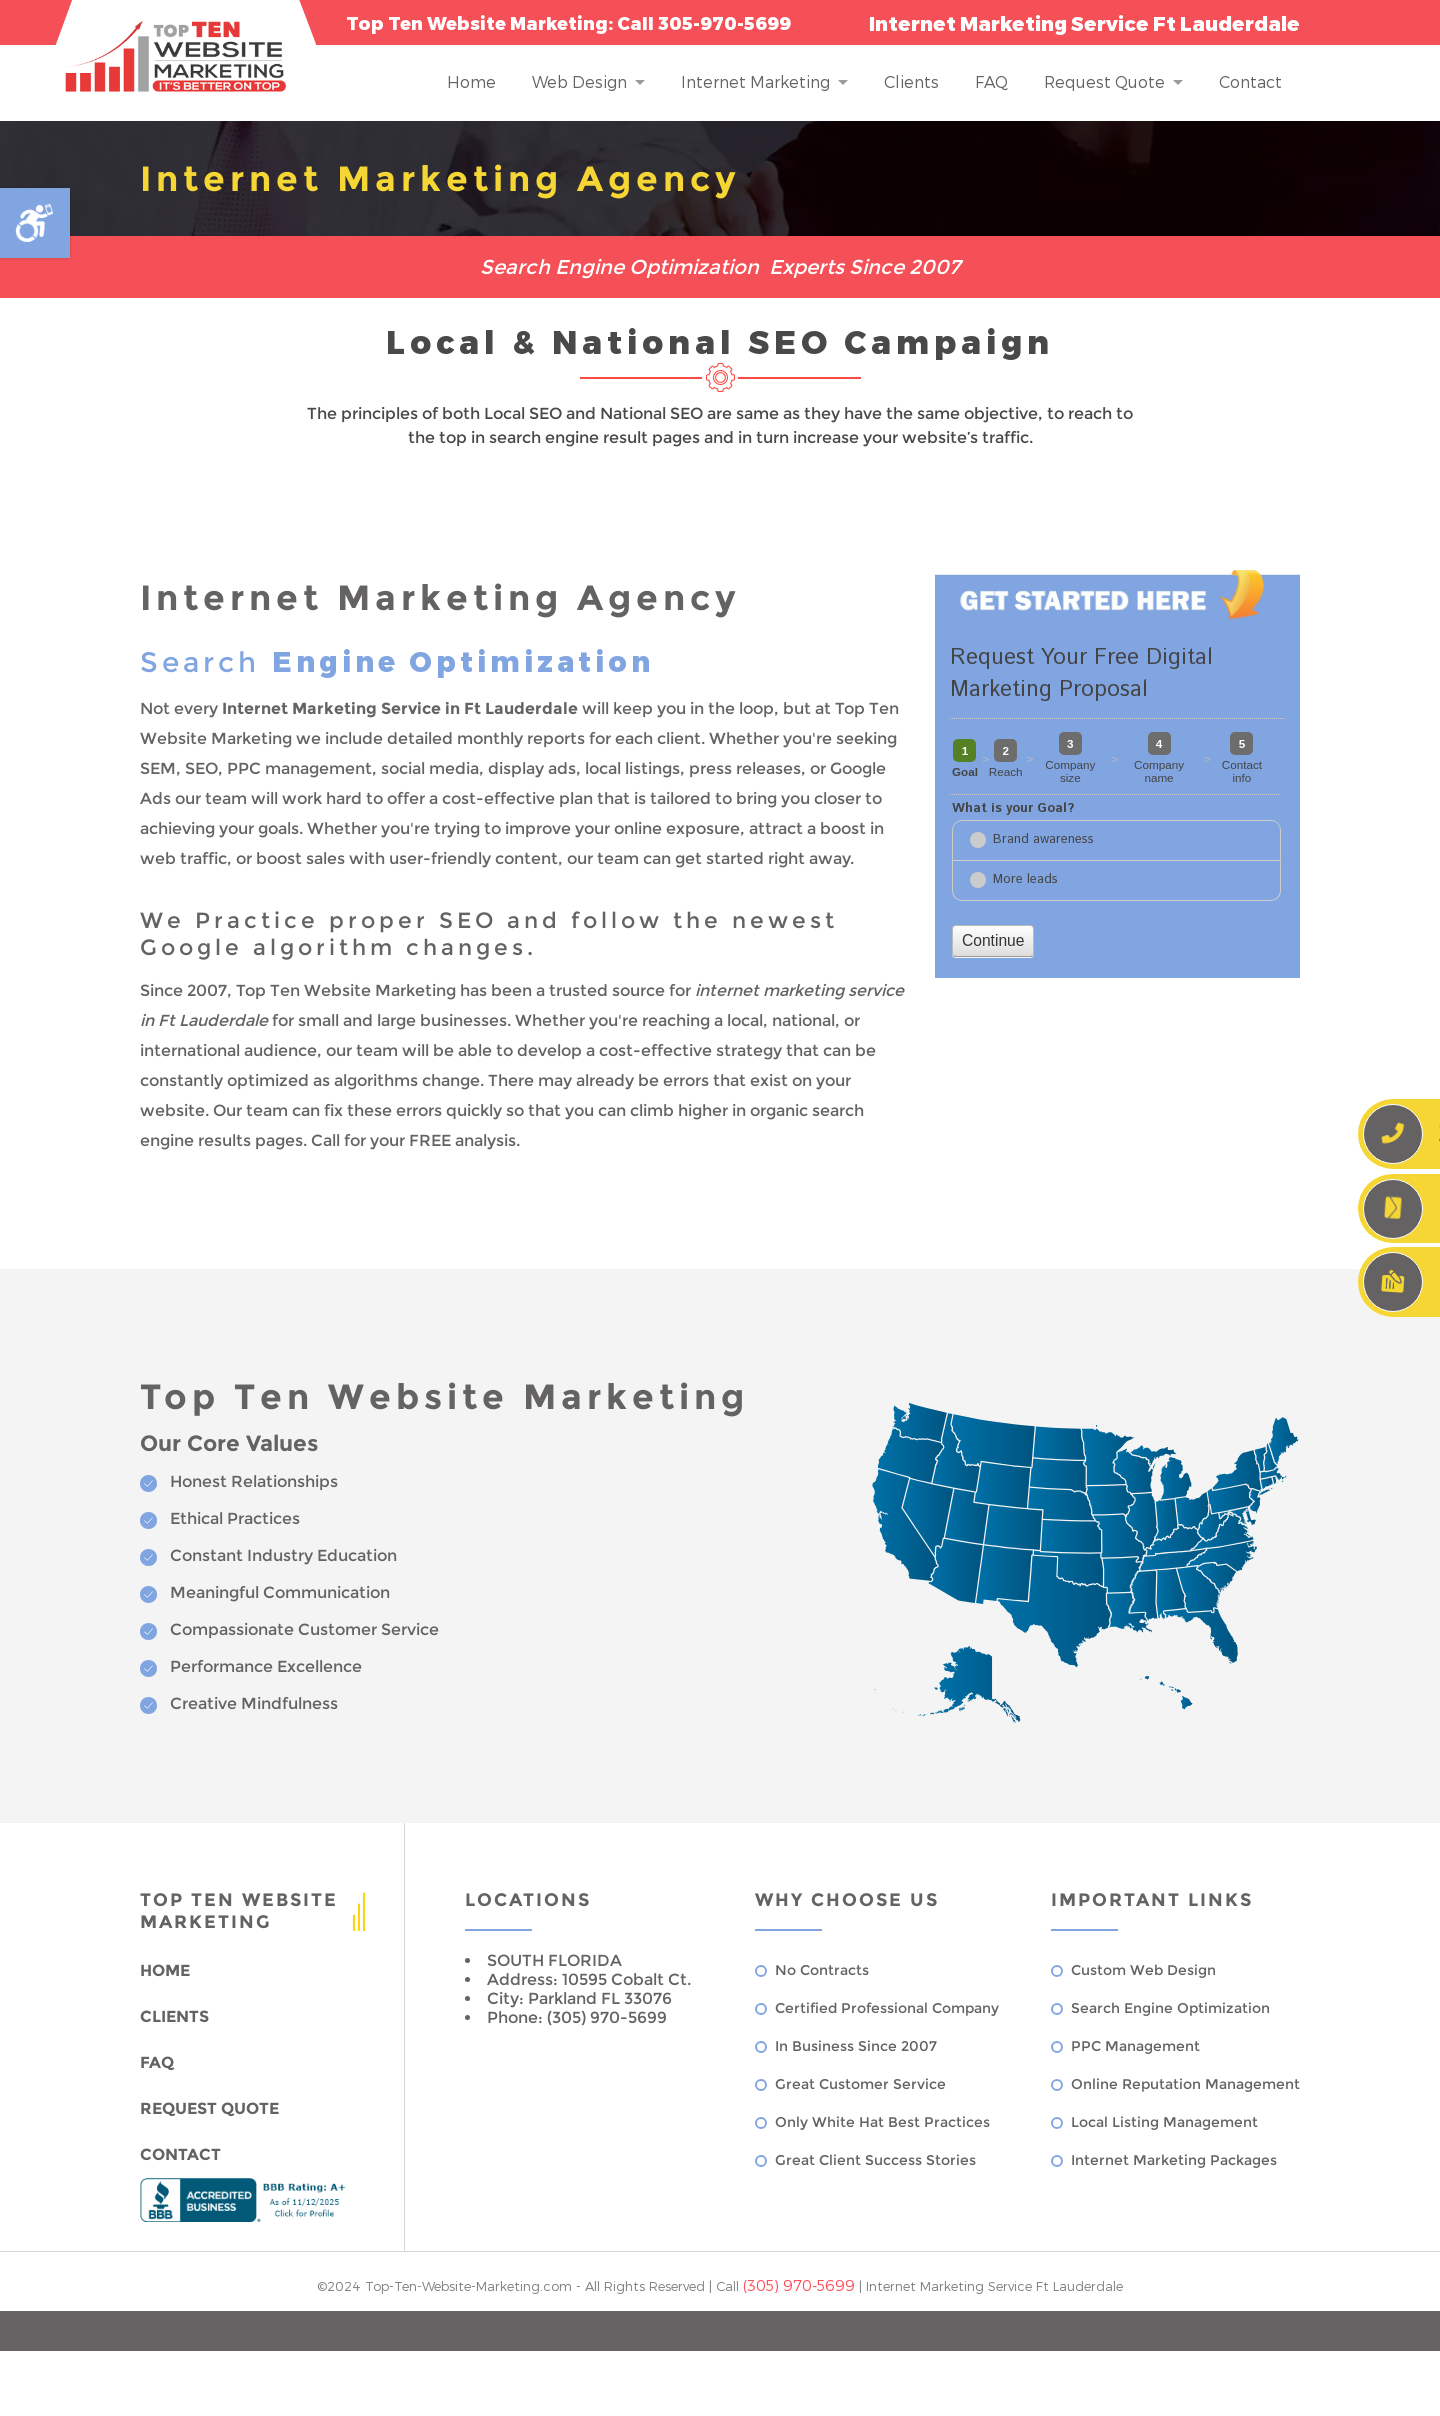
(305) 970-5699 (799, 2285)
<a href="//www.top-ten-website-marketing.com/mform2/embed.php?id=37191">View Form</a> (1117, 800)
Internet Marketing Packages (1174, 2160)
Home (471, 81)
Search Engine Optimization (1170, 2008)
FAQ (991, 81)
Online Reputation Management (1185, 2084)
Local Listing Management (1164, 2122)
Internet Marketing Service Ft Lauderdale (994, 2286)
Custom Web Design (1143, 1970)
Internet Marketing (755, 81)
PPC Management (1135, 2046)
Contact (1250, 81)
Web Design (579, 81)
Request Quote (1104, 81)
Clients (911, 81)
